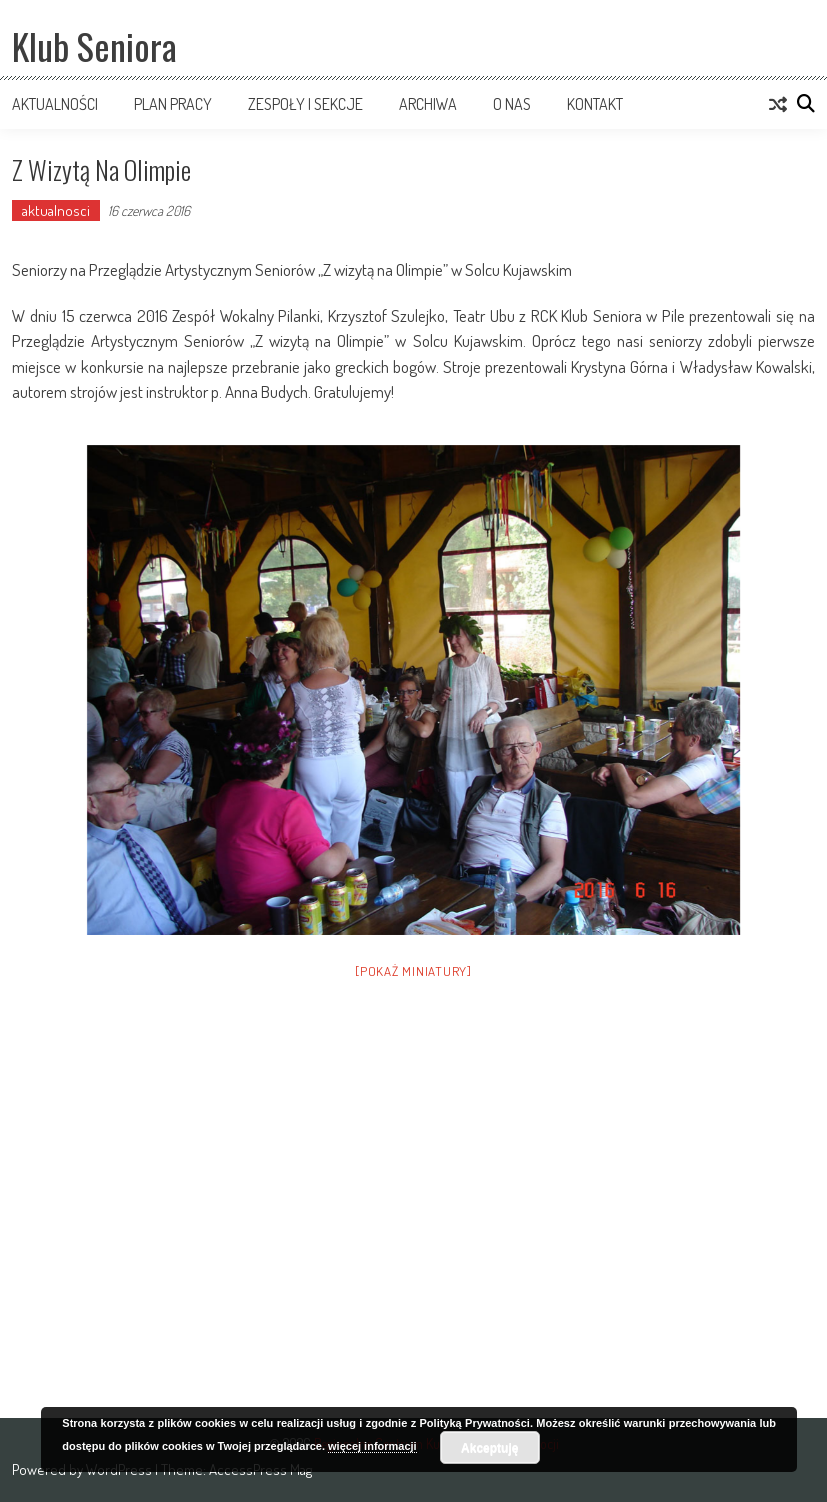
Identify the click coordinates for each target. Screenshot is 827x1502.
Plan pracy (173, 104)
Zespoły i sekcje (305, 104)
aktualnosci (56, 210)
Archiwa (428, 104)
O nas (512, 104)
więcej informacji (372, 1446)
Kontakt (595, 104)
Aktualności (55, 104)
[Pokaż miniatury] (413, 971)
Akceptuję (489, 1448)
